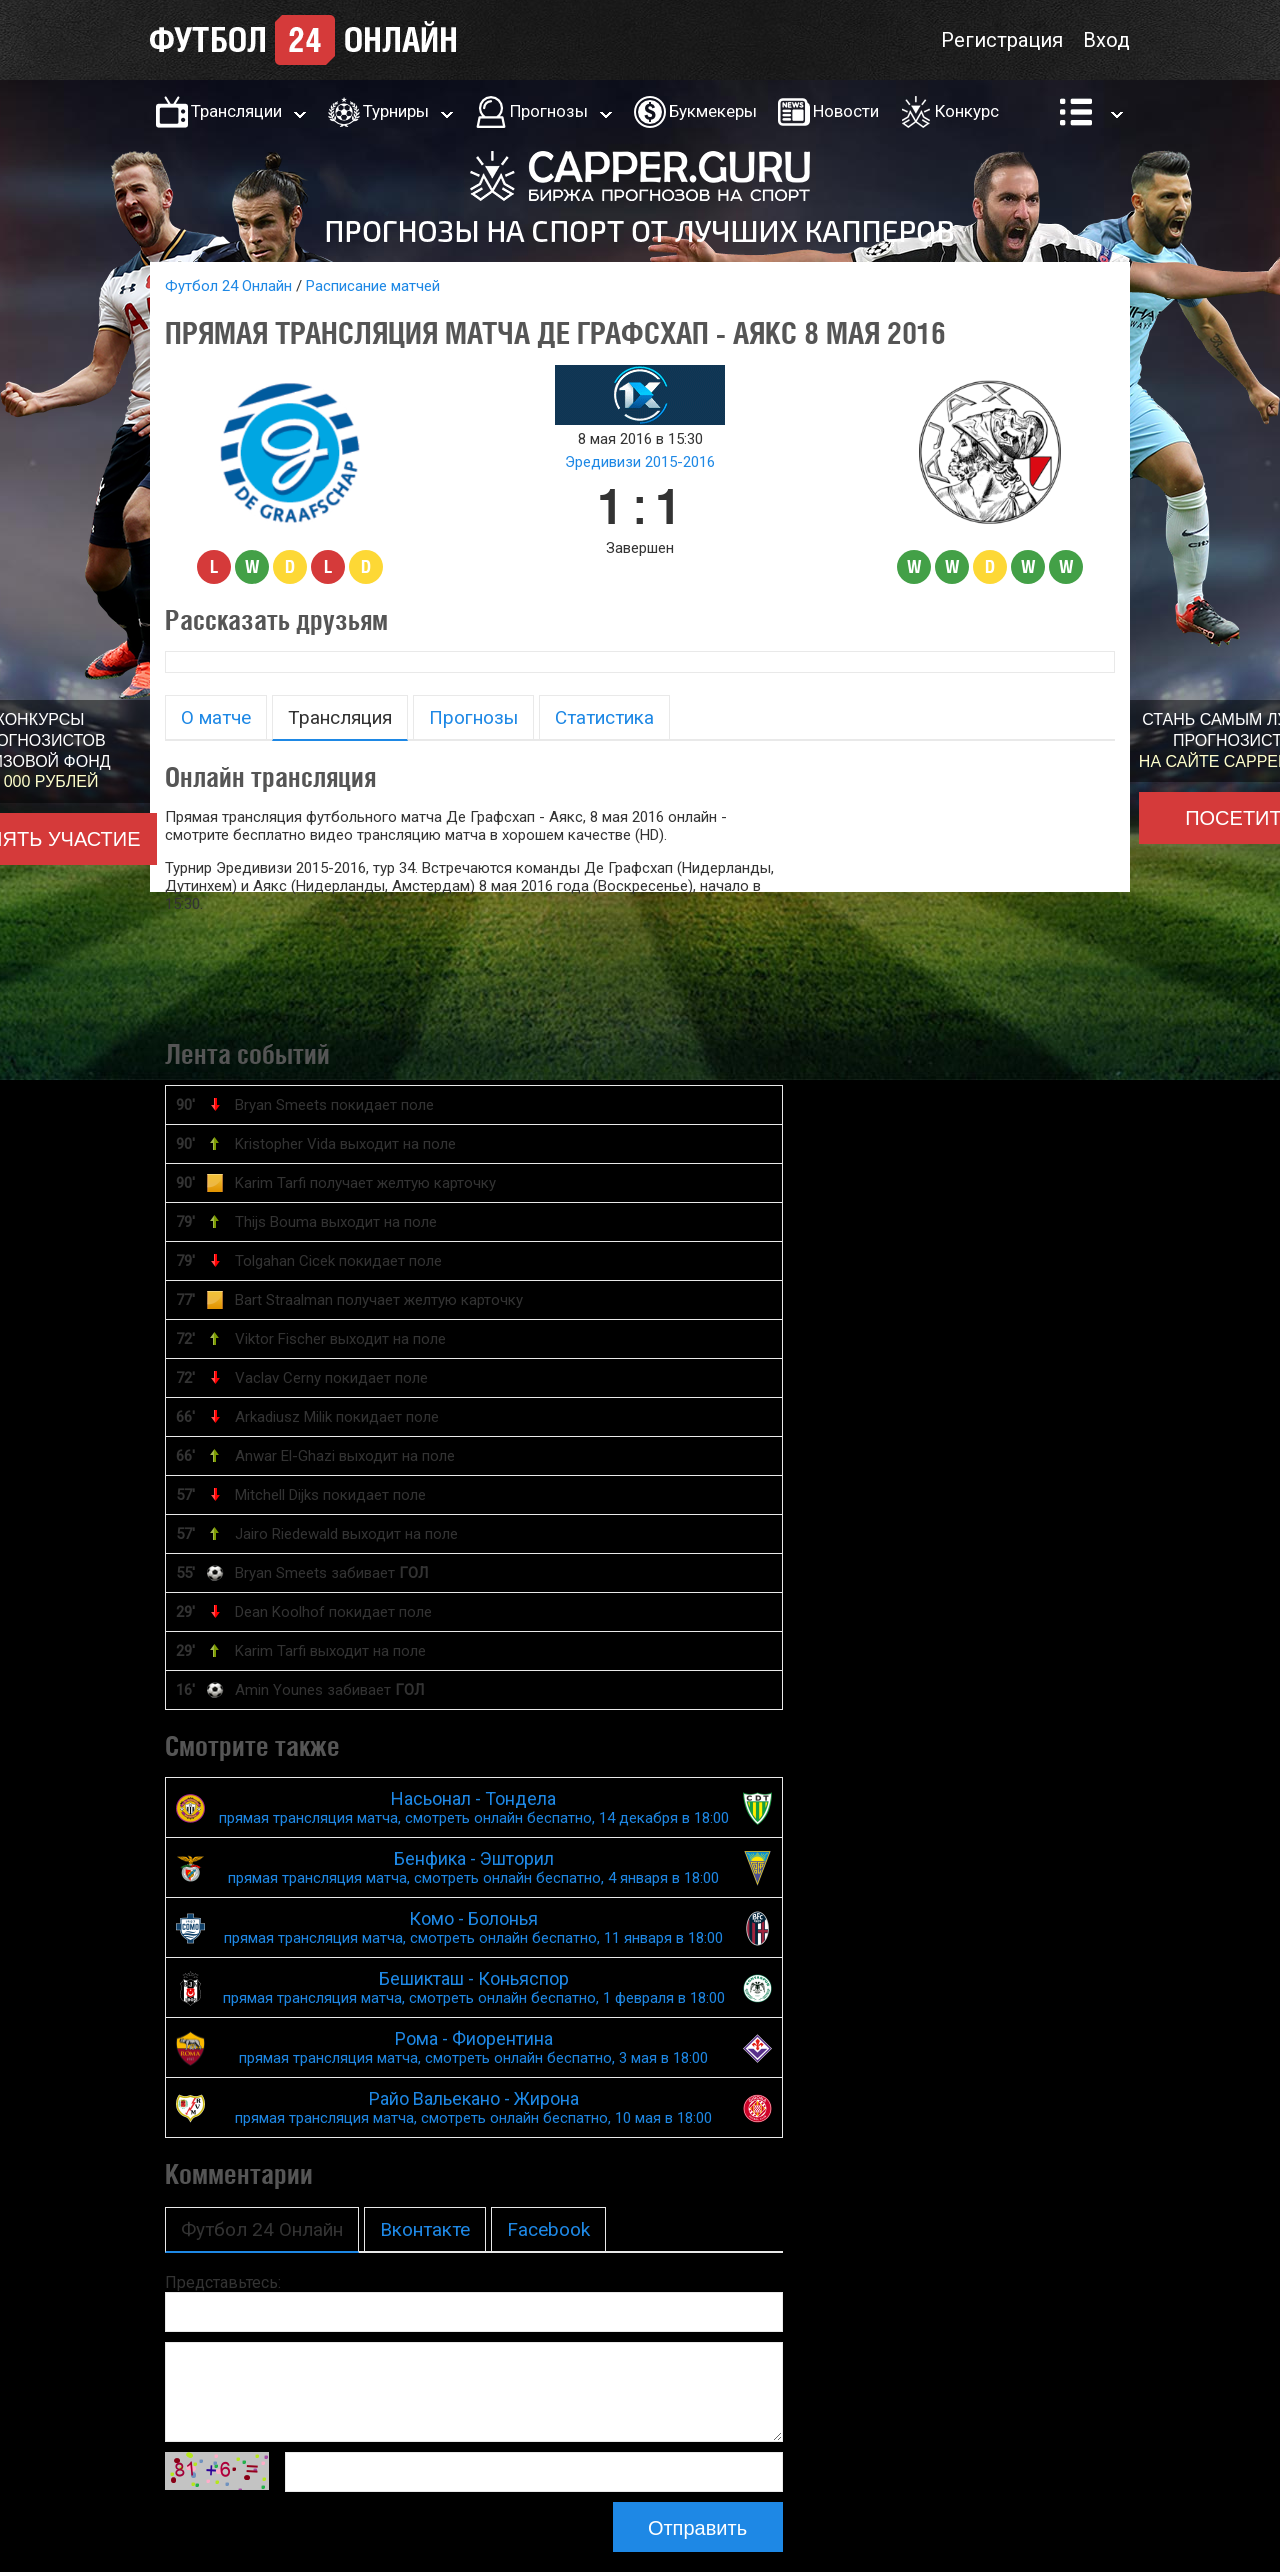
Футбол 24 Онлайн (228, 286)
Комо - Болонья (474, 1927)
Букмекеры (713, 111)
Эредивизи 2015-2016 (640, 462)
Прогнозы (549, 111)
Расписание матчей (373, 286)
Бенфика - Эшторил (474, 1867)
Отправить (697, 2528)
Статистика (604, 717)
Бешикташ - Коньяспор (474, 1987)
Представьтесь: (223, 2282)
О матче (216, 717)
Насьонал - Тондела (474, 1807)
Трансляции (236, 111)
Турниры (396, 111)
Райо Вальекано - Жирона (474, 2107)
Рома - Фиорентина (474, 2047)
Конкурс (967, 111)
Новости (846, 111)
